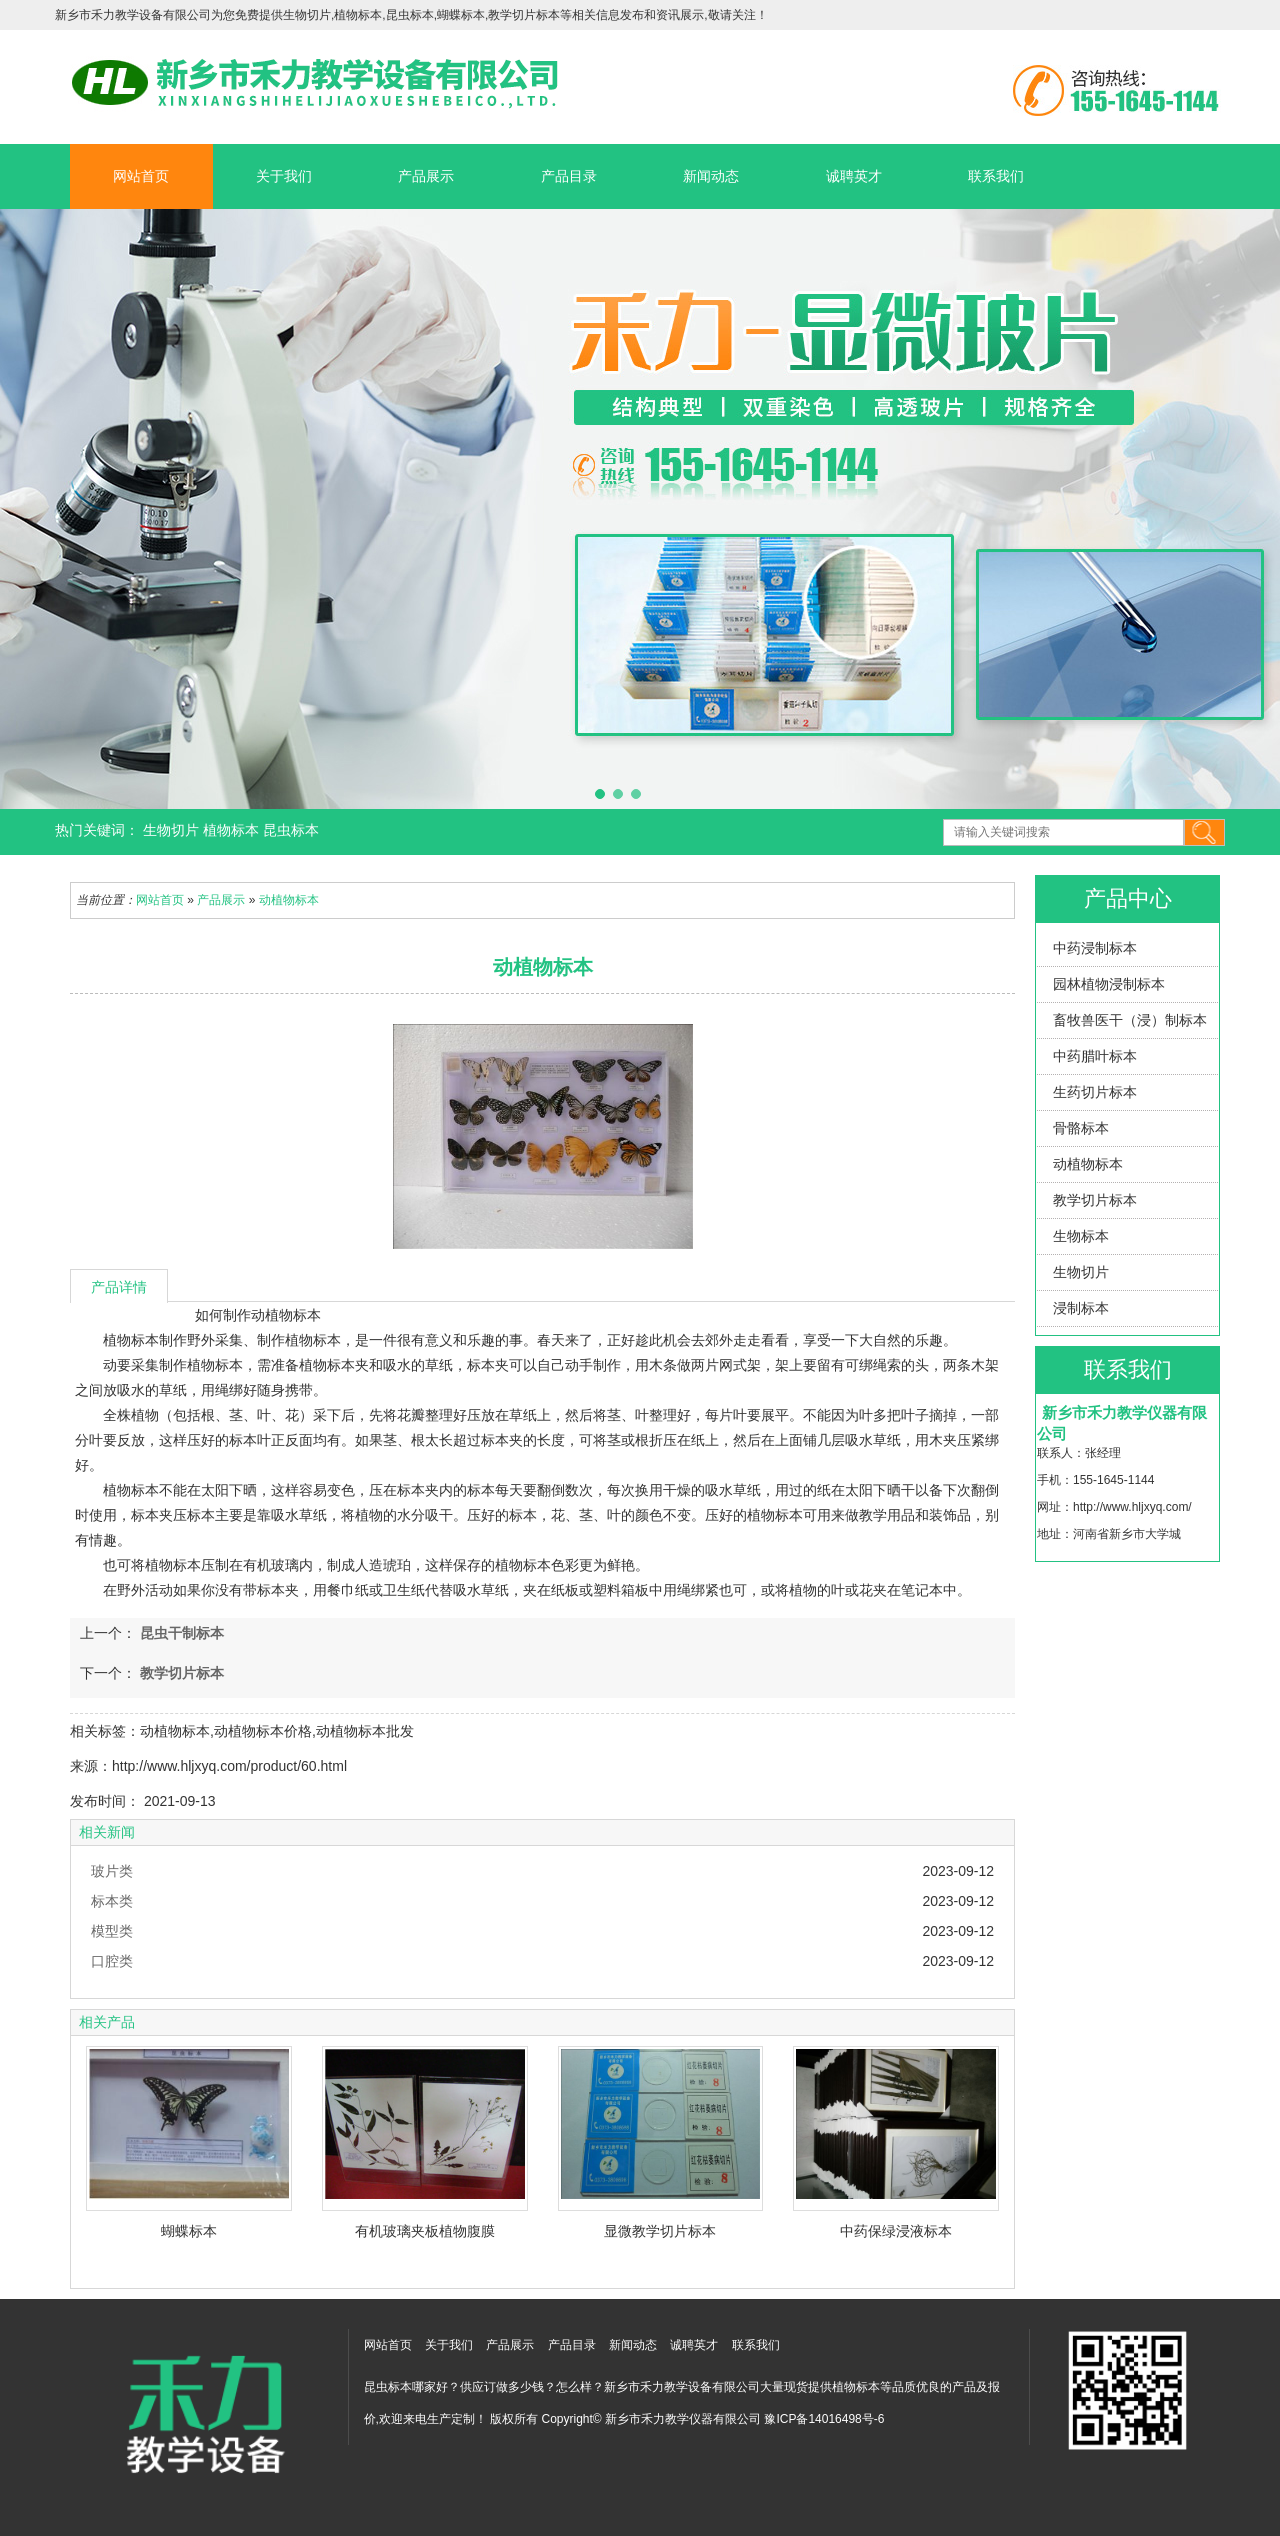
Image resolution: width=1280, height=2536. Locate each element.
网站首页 (141, 176)
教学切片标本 (1095, 1200)
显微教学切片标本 (660, 2231)
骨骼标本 (1081, 1128)
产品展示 (426, 176)
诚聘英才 (854, 176)
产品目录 (569, 176)
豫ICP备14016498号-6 (824, 2419)
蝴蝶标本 (189, 2231)
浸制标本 (1081, 1308)
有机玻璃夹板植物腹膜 (425, 2231)
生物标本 (1081, 1236)
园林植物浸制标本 (1109, 984)
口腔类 (112, 1961)
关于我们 (284, 176)
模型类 (112, 1931)
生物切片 (173, 830)
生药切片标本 (1095, 1092)
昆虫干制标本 (180, 1633)
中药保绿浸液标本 (896, 2231)
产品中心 (1128, 898)
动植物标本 (1088, 1164)
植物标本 (233, 830)
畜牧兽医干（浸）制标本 (1130, 1020)
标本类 (112, 1901)
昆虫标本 (291, 830)
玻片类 (112, 1871)
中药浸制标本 (1095, 948)
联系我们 (996, 176)
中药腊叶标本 (1095, 1056)
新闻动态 (711, 176)
